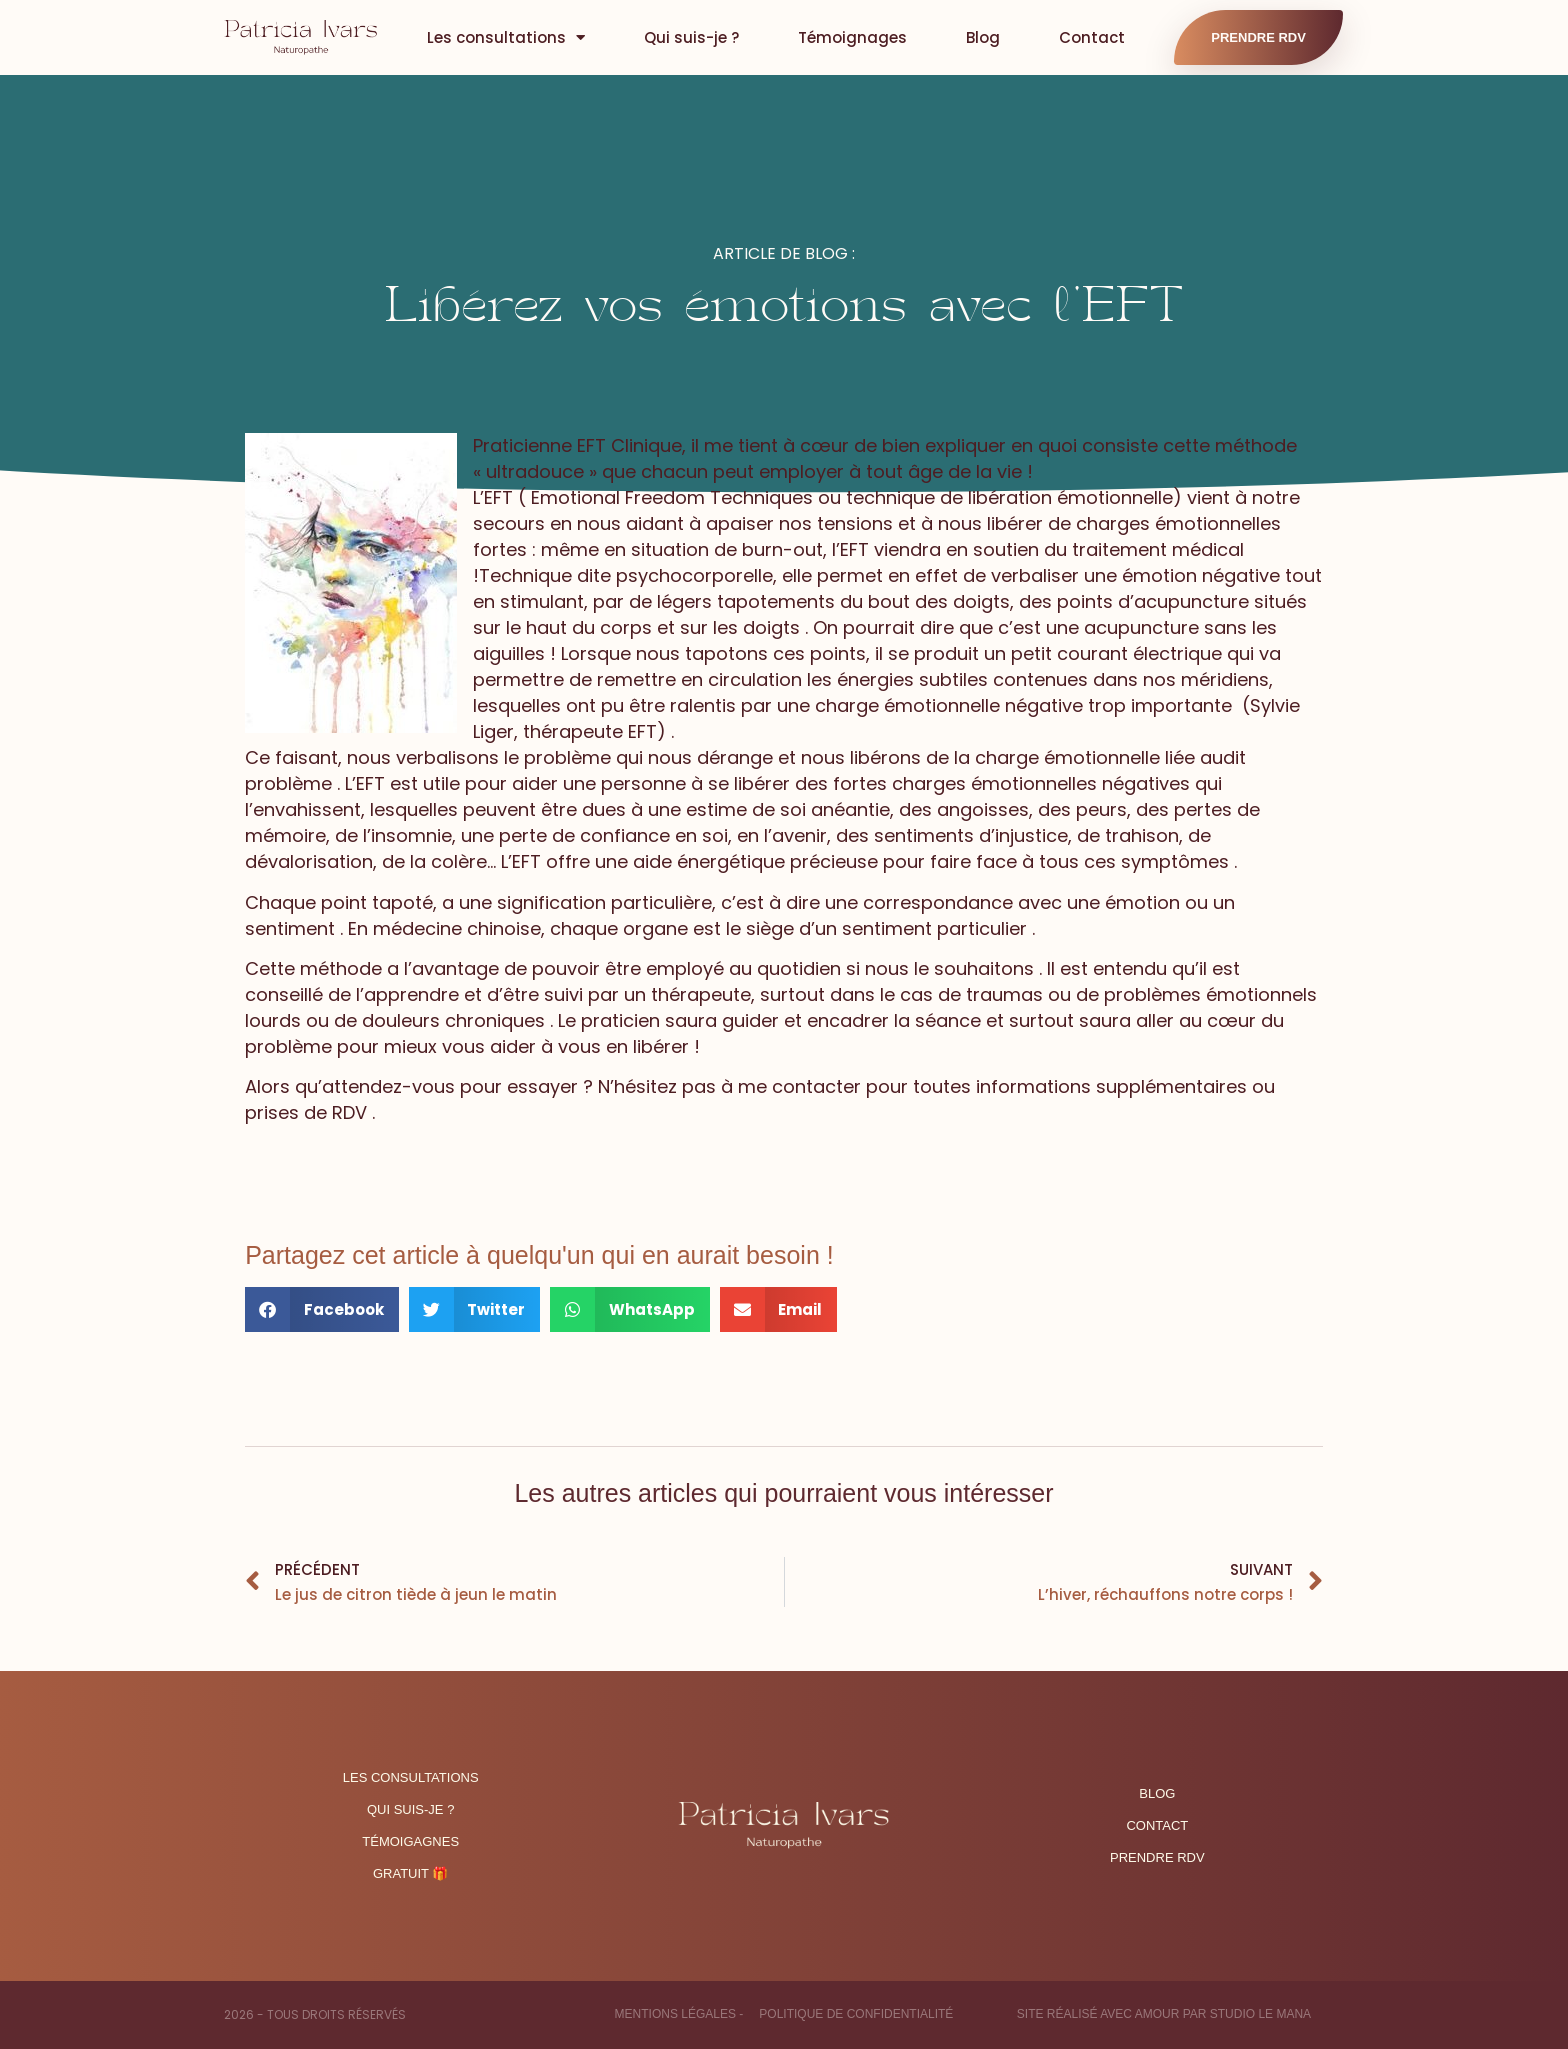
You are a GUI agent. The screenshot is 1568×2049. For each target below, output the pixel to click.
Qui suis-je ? (691, 37)
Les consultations (506, 37)
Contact (1092, 37)
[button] (322, 1309)
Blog (983, 37)
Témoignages (852, 37)
